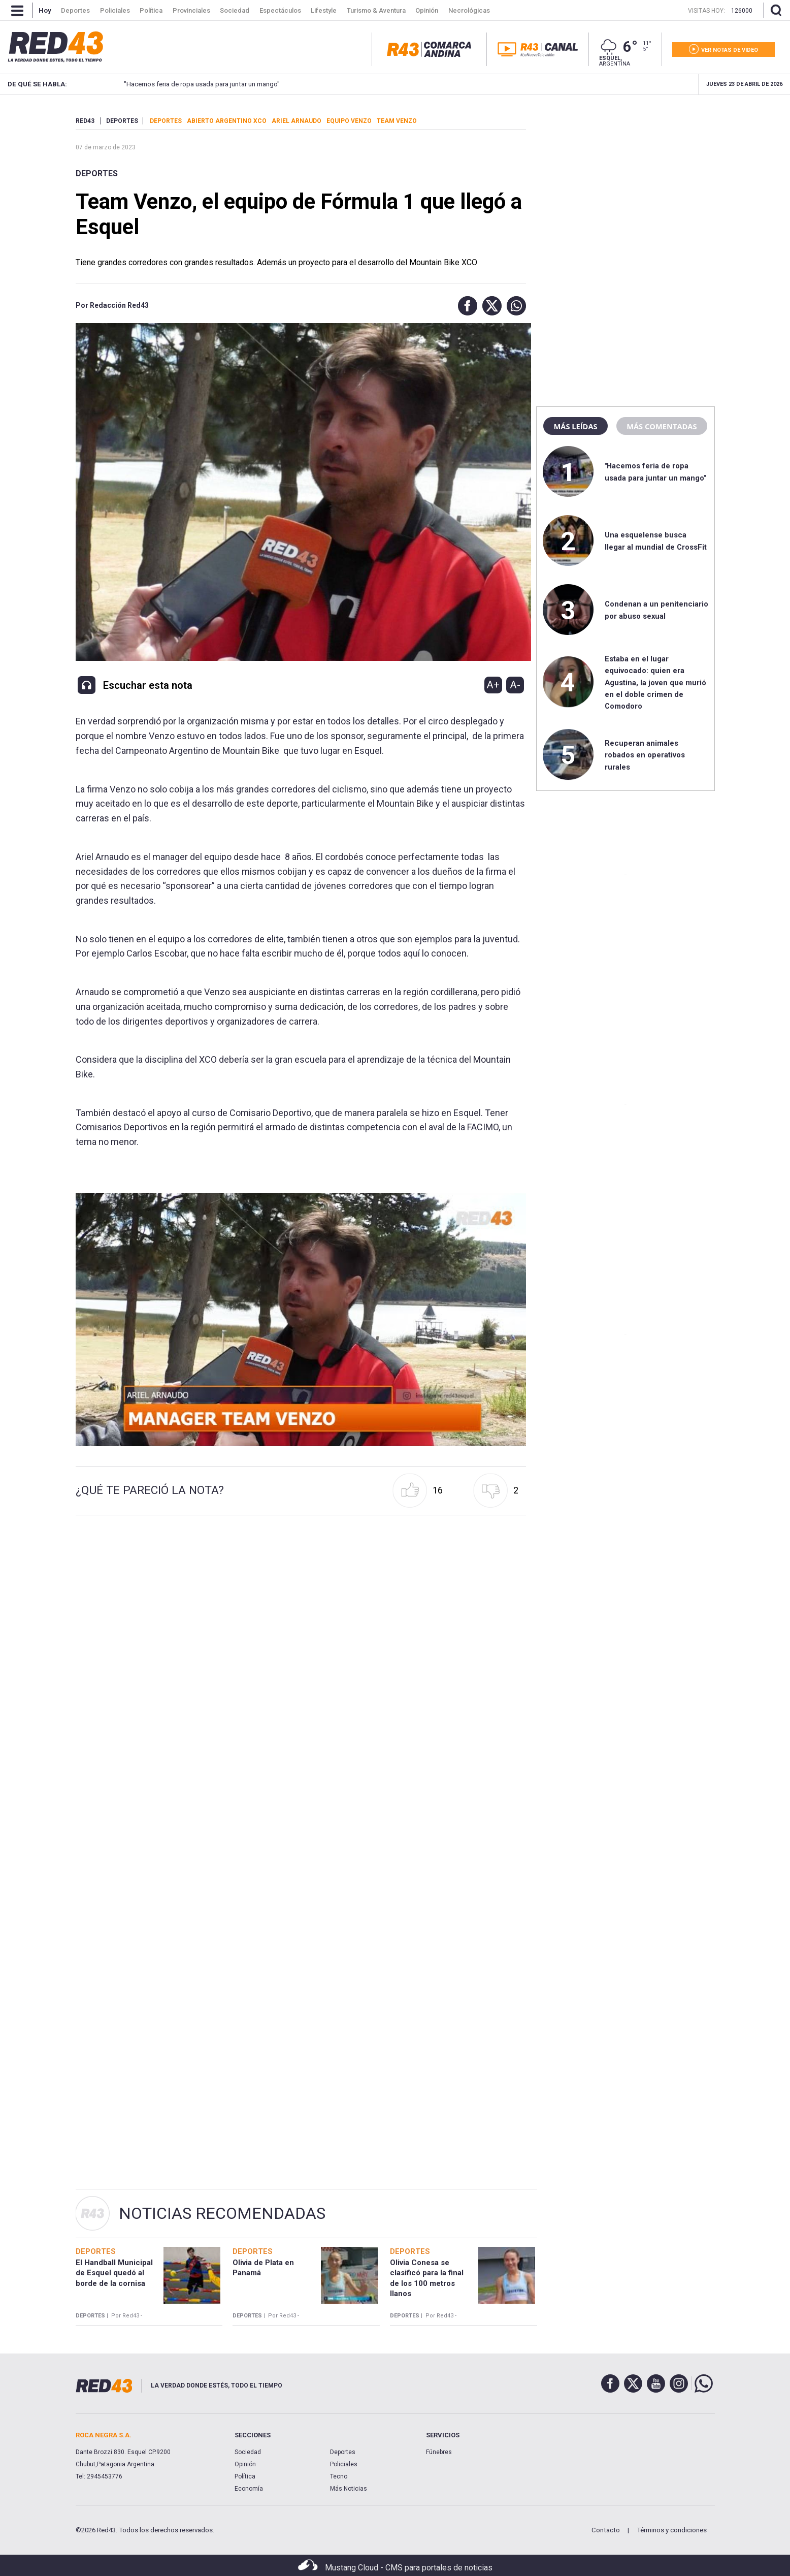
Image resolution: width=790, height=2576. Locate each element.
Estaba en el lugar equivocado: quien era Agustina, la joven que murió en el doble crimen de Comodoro (655, 682)
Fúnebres (439, 2452)
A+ (493, 685)
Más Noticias (348, 2488)
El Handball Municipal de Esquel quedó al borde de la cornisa (114, 2273)
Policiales (343, 2464)
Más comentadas (662, 426)
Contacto (605, 2530)
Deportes (97, 173)
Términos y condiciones (672, 2530)
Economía (249, 2488)
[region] (625, 180)
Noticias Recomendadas (222, 2213)
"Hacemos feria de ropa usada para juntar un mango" (184, 84)
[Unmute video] (301, 1319)
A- (515, 685)
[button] (465, 305)
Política (245, 2476)
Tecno (338, 2476)
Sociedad (248, 2452)
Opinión (245, 2464)
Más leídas (575, 426)
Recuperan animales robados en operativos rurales (645, 755)
